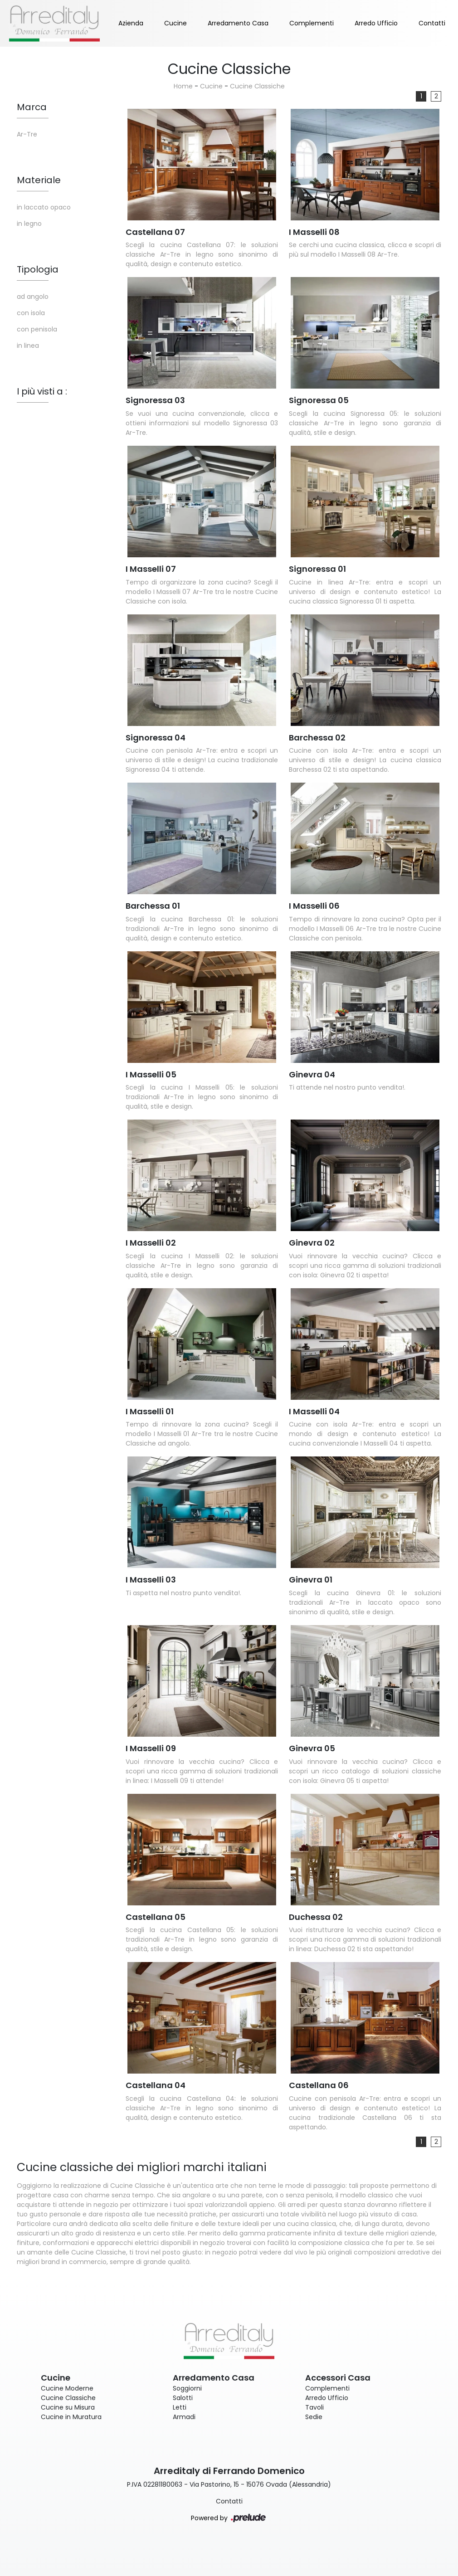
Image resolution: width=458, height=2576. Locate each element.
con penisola (37, 329)
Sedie (313, 2416)
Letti (179, 2407)
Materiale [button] (39, 180)
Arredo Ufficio (376, 23)
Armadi (184, 2416)
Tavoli (314, 2407)
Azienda (130, 23)
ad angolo (33, 296)
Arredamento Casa (238, 23)
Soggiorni (187, 2388)
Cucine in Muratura (71, 2416)
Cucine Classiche (257, 86)
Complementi (311, 23)
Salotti (183, 2397)
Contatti (432, 23)
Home (183, 86)
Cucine (175, 23)
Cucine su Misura (68, 2407)
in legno (29, 223)
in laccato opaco (44, 207)
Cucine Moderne (67, 2388)
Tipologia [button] (37, 269)
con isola (31, 312)
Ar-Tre (27, 134)
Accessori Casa (337, 2377)
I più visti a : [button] (42, 391)
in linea (28, 345)
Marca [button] (32, 107)
